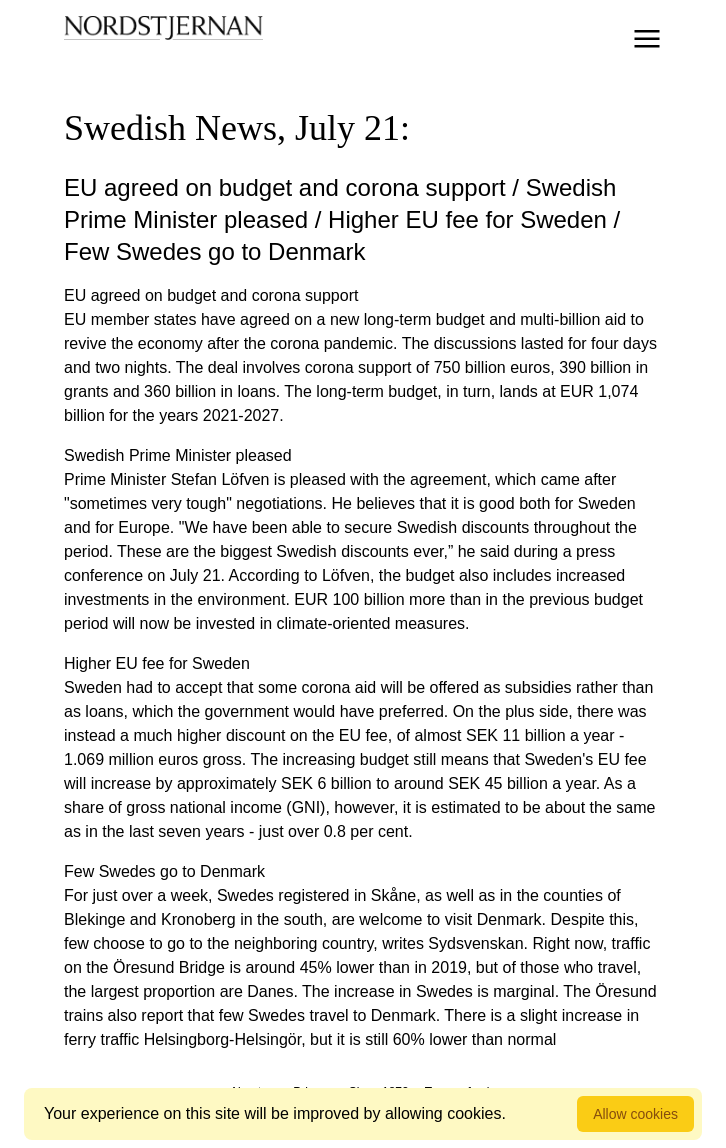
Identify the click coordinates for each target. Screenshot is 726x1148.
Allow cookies (635, 1114)
